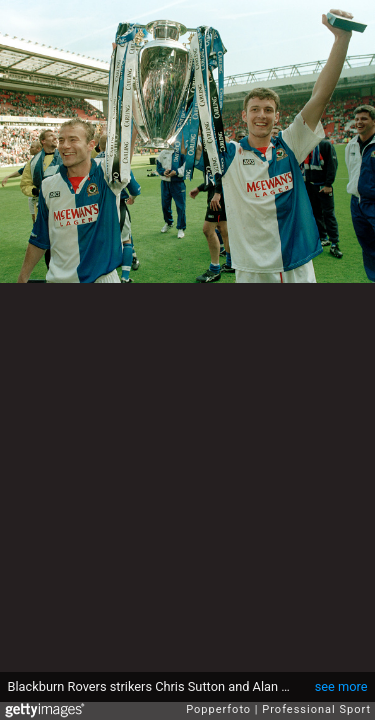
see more (341, 686)
